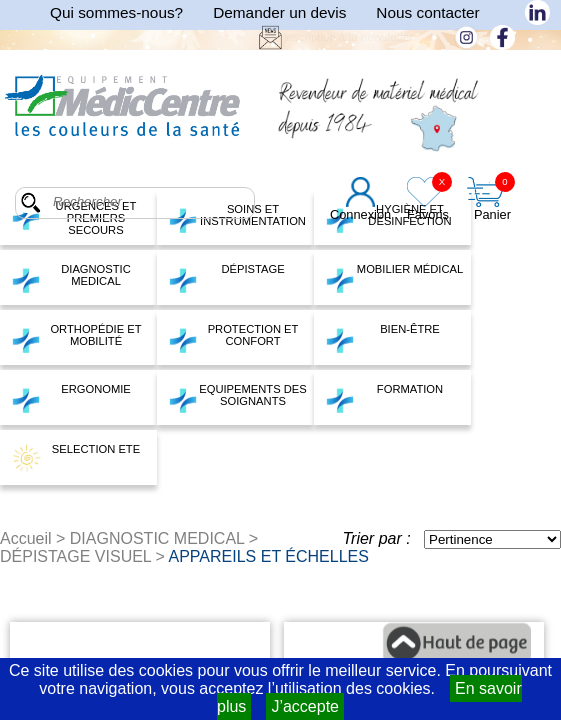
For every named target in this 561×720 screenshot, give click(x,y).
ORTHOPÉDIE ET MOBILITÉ (76, 338)
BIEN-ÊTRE (382, 338)
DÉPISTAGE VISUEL (75, 556)
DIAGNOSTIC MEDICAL (71, 278)
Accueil (26, 538)
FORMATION (384, 398)
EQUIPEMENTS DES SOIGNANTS (237, 398)
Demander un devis (279, 12)
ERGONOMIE (71, 398)
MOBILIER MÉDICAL (394, 278)
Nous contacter (427, 12)
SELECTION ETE (75, 458)
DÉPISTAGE (226, 278)
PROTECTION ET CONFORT (233, 338)
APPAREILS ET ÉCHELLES (269, 556)
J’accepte (305, 706)
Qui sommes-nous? (116, 12)
